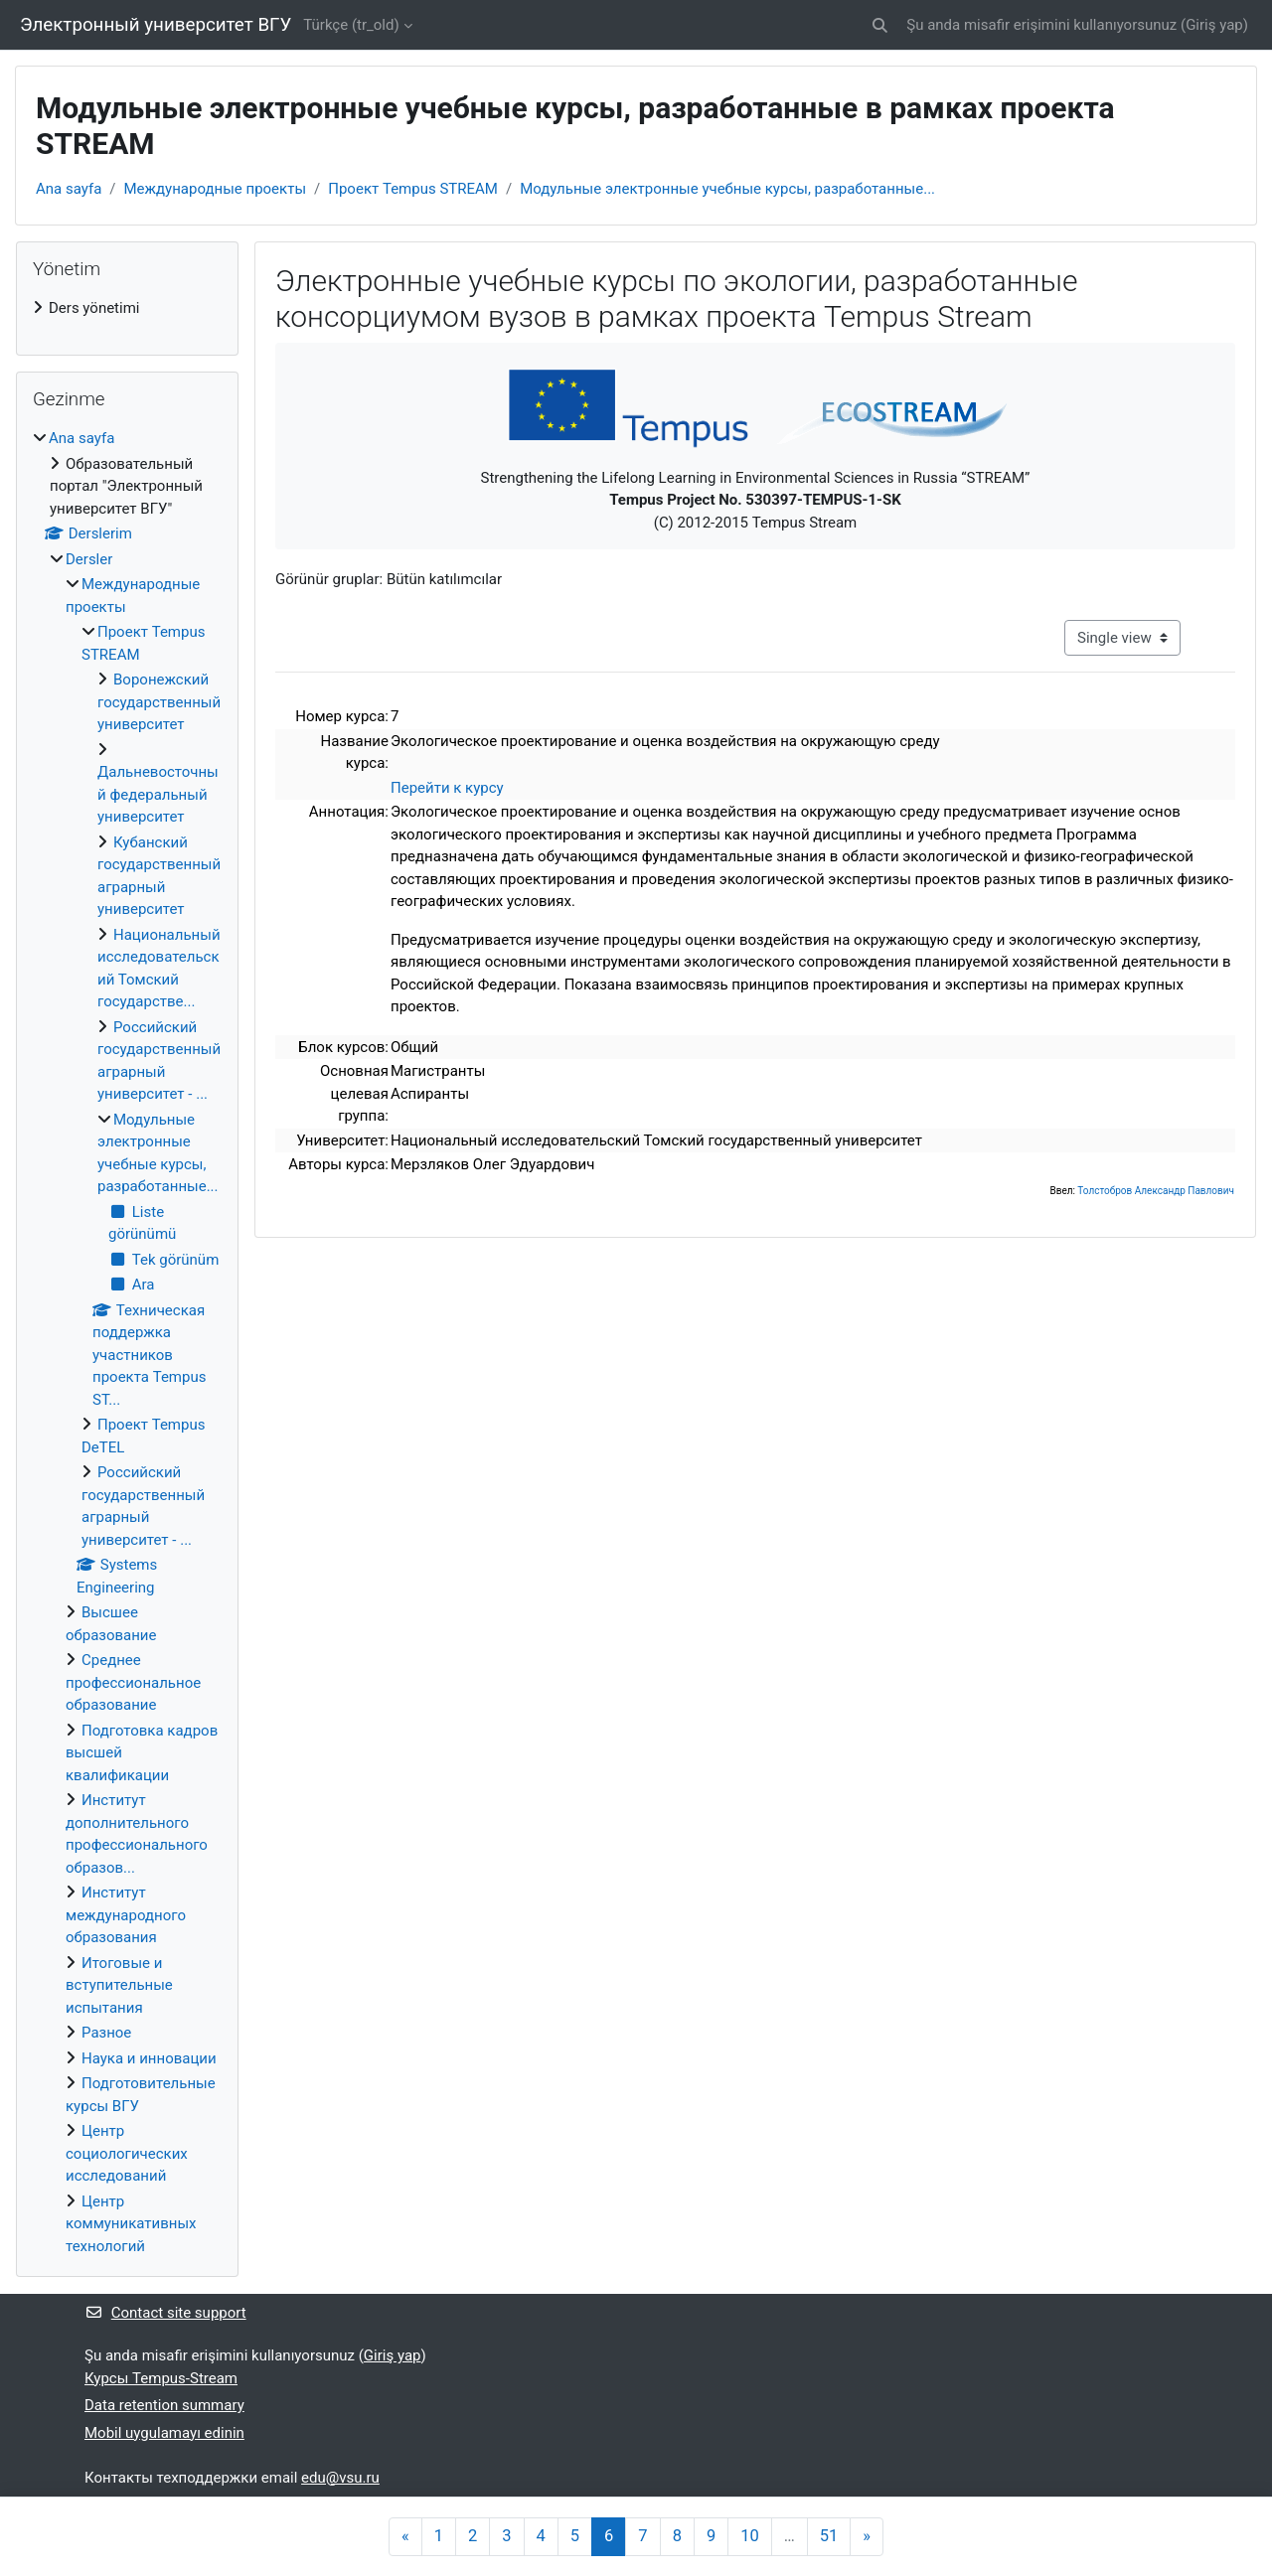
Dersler (89, 559)
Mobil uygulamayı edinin (164, 2433)
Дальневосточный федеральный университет (158, 794)
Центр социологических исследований (127, 2153)
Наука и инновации (149, 2058)
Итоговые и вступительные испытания (119, 1985)
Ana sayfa (68, 189)
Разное (106, 2033)
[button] (881, 25)
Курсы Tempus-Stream (161, 2378)
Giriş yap (1214, 25)
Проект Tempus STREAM (413, 189)
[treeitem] (127, 308)
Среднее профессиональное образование (133, 1682)
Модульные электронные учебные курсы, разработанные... (727, 189)
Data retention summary (164, 2405)
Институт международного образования (126, 1915)
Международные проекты (215, 189)
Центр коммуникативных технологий (131, 2224)
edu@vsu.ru (340, 2478)
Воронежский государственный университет (159, 702)
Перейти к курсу (447, 788)
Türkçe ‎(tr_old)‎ (350, 25)
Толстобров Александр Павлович (1155, 1190)
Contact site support (165, 2313)
